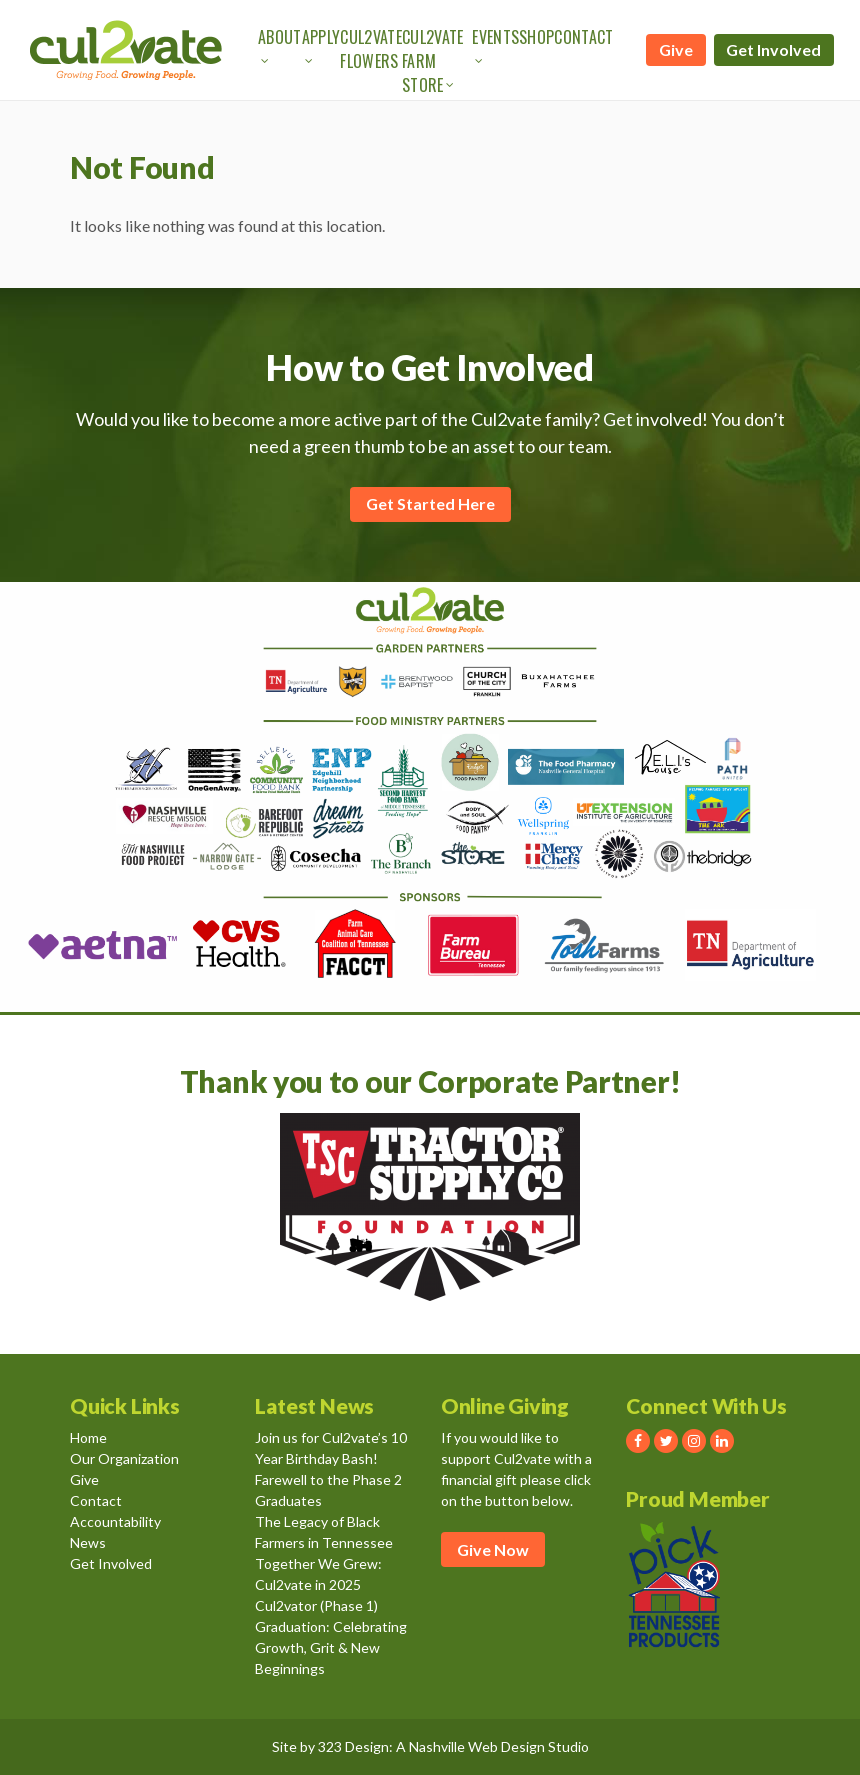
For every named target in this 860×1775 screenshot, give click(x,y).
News (88, 1542)
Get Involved (773, 49)
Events (495, 37)
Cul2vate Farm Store (433, 61)
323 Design (353, 1746)
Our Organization (124, 1458)
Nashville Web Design (477, 1746)
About (280, 37)
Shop (536, 37)
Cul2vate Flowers (371, 49)
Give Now (493, 1549)
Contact (583, 37)
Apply (321, 37)
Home (88, 1437)
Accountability (115, 1521)
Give (676, 49)
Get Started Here (430, 503)
